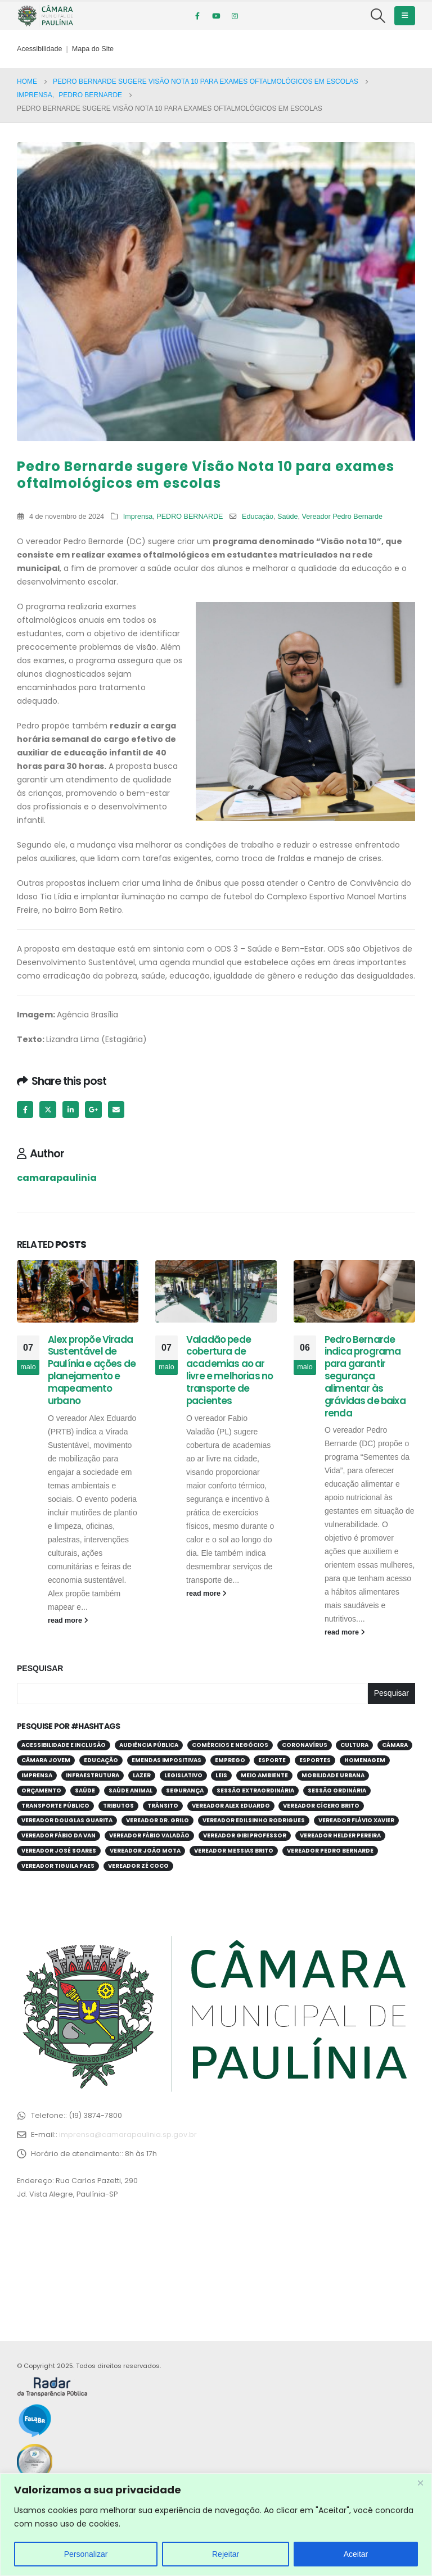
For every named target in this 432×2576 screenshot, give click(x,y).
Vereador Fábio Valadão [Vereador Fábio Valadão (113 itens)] (149, 1835)
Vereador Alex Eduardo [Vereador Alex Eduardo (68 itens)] (231, 1805)
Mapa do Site (93, 49)
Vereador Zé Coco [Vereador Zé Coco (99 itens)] (138, 1866)
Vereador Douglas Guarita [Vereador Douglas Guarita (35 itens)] (66, 1820)
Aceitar (356, 2554)
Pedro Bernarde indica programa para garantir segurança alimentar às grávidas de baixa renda (365, 1376)
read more (68, 1620)
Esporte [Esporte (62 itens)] (272, 1760)
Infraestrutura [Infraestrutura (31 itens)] (92, 1775)
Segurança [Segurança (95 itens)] (185, 1790)
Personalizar (86, 2554)
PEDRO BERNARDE (189, 516)
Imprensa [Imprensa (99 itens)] (36, 1775)
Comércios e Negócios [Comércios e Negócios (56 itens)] (230, 1745)
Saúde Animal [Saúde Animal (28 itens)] (130, 1790)
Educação (257, 516)
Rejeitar (225, 2554)
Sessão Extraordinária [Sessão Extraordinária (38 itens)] (255, 1790)
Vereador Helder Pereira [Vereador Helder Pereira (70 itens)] (340, 1835)
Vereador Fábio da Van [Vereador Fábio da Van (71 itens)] (58, 1835)
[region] (216, 2524)
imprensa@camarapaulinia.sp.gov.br (128, 2134)
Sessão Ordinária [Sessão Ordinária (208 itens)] (337, 1790)
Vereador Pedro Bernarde (342, 516)
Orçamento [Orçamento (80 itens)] (41, 1790)
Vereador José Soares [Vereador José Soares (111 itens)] (58, 1850)
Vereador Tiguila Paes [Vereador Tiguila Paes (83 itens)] (57, 1866)
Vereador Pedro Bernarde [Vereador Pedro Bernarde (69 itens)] (330, 1850)
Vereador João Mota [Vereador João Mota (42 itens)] (145, 1850)
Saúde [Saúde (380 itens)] (85, 1790)
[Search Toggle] (378, 15)
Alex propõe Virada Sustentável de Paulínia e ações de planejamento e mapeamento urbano (92, 1370)
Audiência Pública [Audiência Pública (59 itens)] (148, 1745)
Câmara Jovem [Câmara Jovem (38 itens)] (45, 1760)
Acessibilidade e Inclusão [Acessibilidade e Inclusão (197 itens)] (63, 1745)
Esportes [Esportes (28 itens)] (315, 1760)
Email (116, 1109)
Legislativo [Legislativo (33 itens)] (183, 1775)
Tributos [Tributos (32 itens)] (118, 1805)
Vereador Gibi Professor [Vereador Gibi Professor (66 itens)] (244, 1835)
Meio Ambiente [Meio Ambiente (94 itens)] (264, 1775)
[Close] (420, 2482)
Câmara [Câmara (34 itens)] (395, 1745)
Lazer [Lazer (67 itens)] (142, 1775)
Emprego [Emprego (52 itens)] (230, 1760)
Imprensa (138, 516)
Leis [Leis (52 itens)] (221, 1775)
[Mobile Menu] (404, 15)
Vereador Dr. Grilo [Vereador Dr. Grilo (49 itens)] (157, 1820)
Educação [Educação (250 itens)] (101, 1760)
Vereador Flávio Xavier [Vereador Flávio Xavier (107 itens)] (356, 1820)
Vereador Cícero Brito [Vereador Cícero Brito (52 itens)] (321, 1805)
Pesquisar (40, 1668)
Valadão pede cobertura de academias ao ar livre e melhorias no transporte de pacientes (229, 1370)
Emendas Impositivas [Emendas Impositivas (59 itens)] (166, 1760)
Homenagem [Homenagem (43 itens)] (364, 1760)
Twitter (47, 1109)
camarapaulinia (57, 1177)
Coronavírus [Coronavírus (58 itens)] (304, 1745)
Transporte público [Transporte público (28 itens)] (55, 1805)
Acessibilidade (39, 49)
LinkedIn (70, 1109)
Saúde (287, 516)
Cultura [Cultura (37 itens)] (354, 1745)
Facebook (25, 1109)
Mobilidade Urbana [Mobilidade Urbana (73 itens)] (333, 1775)
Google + (93, 1109)
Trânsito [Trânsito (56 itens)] (162, 1805)
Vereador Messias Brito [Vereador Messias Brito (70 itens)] (233, 1850)
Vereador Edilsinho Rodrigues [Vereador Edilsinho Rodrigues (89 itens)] (253, 1820)
